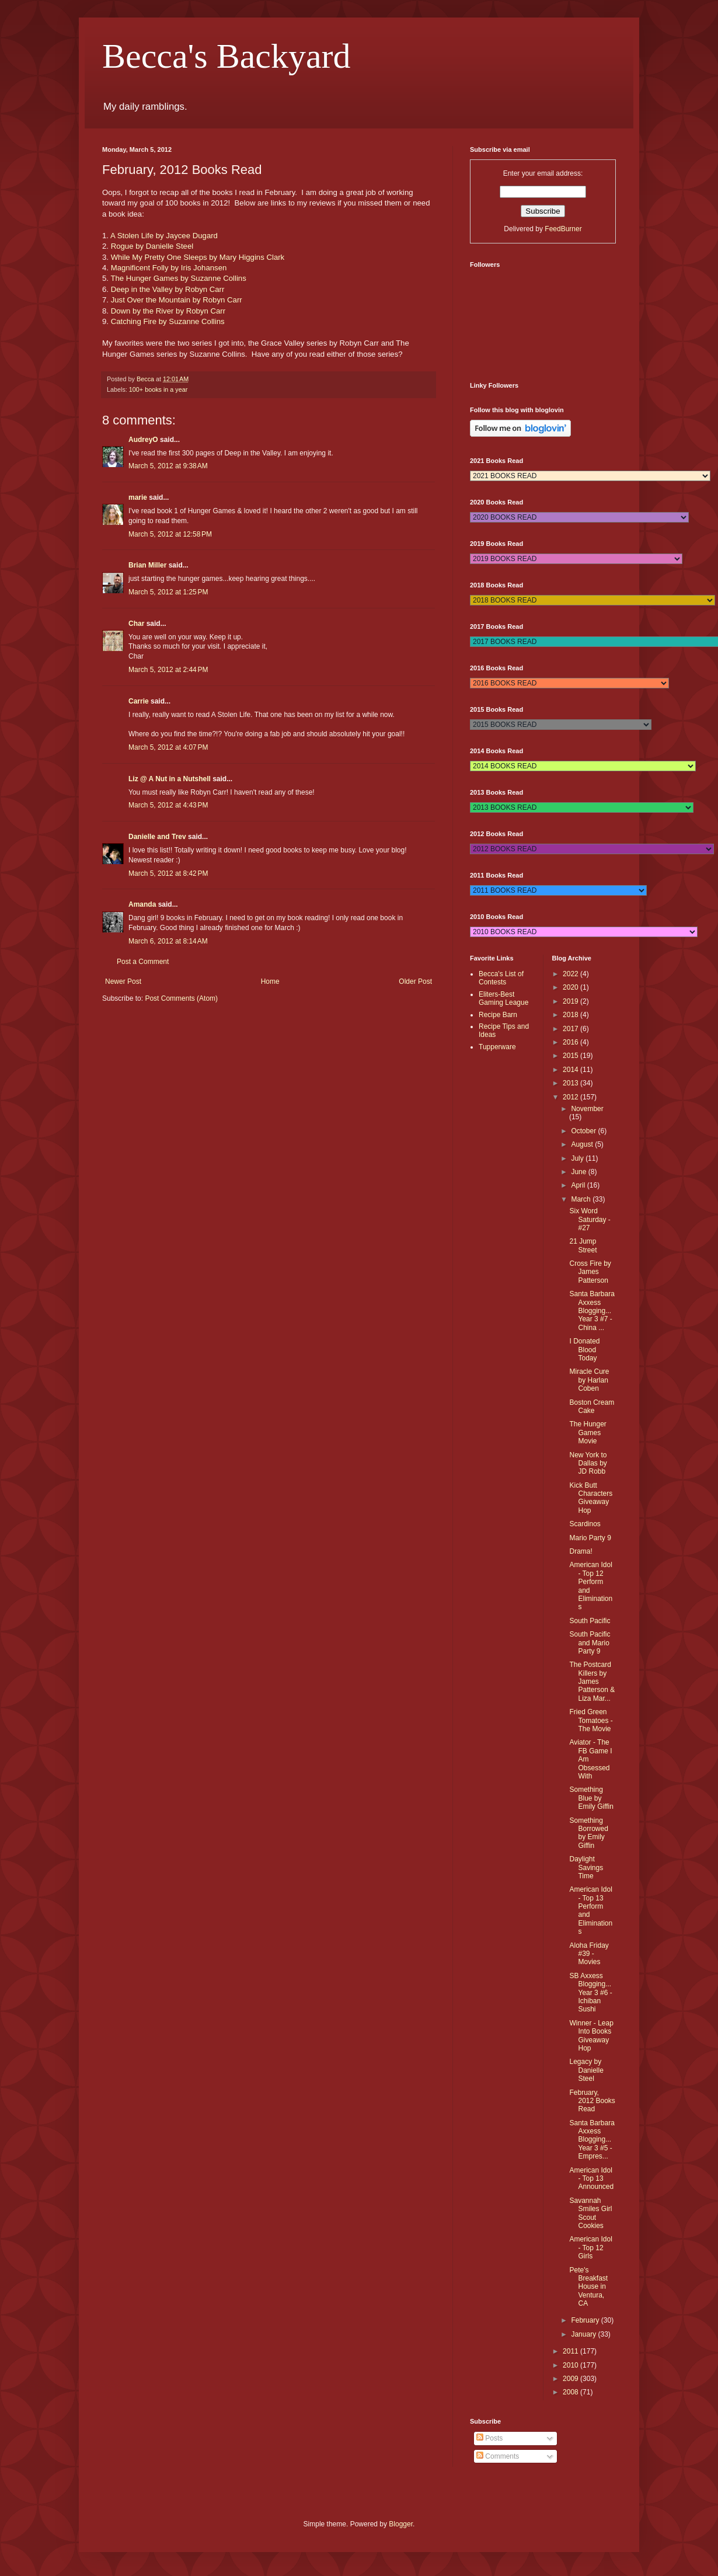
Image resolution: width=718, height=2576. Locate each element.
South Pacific (589, 1621)
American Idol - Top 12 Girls (590, 2247)
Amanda (142, 904)
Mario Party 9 (590, 1538)
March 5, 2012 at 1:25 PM (168, 592)
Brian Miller (147, 565)
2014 (571, 1070)
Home (270, 981)
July (578, 1158)
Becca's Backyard (226, 56)
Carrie (138, 701)
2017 (571, 1029)
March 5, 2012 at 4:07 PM (168, 747)
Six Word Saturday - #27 (589, 1219)
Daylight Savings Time (586, 1867)
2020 (571, 987)
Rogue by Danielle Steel (152, 246)
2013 (571, 1083)
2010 (571, 2365)
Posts (489, 2438)
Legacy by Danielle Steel (586, 2070)
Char (136, 623)
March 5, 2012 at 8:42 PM (168, 873)
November (587, 1109)
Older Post (415, 981)
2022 (571, 974)
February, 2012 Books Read (592, 2101)
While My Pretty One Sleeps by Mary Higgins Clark (198, 257)
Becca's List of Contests (501, 978)
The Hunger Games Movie (587, 1432)
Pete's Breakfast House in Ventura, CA (588, 2287)
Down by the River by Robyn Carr (168, 311)
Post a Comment (143, 962)
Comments (497, 2456)
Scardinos (584, 1524)
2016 (571, 1042)
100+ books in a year (158, 389)
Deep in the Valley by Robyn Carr (168, 289)
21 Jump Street (583, 1245)
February (586, 2320)
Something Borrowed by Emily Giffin (588, 1833)
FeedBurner (563, 229)
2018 (571, 1015)
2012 (571, 1097)
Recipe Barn (498, 1015)
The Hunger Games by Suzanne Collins (178, 278)
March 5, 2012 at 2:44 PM (168, 670)
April (579, 1185)
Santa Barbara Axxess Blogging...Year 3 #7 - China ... (591, 1311)
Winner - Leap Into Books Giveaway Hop (591, 2035)
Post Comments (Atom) (181, 998)
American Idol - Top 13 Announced (591, 2178)
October (584, 1131)
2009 (571, 2379)
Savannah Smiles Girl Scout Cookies (590, 2213)
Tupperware (497, 1047)
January (584, 2334)
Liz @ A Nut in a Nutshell (169, 779)
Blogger (401, 2524)
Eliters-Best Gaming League (503, 998)
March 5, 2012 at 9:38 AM (168, 466)
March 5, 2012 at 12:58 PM (170, 534)
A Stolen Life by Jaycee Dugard (164, 235)
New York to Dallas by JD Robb (588, 1463)
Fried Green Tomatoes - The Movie (590, 1720)
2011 (571, 2351)
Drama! (580, 1551)
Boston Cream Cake (591, 1406)
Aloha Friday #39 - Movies (588, 1953)
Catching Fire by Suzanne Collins (168, 321)
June (579, 1172)
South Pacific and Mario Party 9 (589, 1642)
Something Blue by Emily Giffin (591, 1798)
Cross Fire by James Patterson (590, 1271)
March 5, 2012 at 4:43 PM (168, 805)
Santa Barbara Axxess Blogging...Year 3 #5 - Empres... (591, 2140)
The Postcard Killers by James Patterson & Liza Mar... (592, 1682)
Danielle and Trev (157, 837)
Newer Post (123, 981)
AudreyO (143, 440)
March (581, 1199)
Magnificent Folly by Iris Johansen (169, 267)
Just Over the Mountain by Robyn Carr (176, 299)
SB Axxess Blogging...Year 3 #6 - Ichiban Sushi (590, 1993)
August (583, 1144)
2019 (571, 1001)
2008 (571, 2392)
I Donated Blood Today (584, 1349)
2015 (571, 1056)
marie (137, 497)
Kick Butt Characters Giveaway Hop (590, 1498)
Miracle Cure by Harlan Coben (589, 1380)
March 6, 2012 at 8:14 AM (168, 941)
